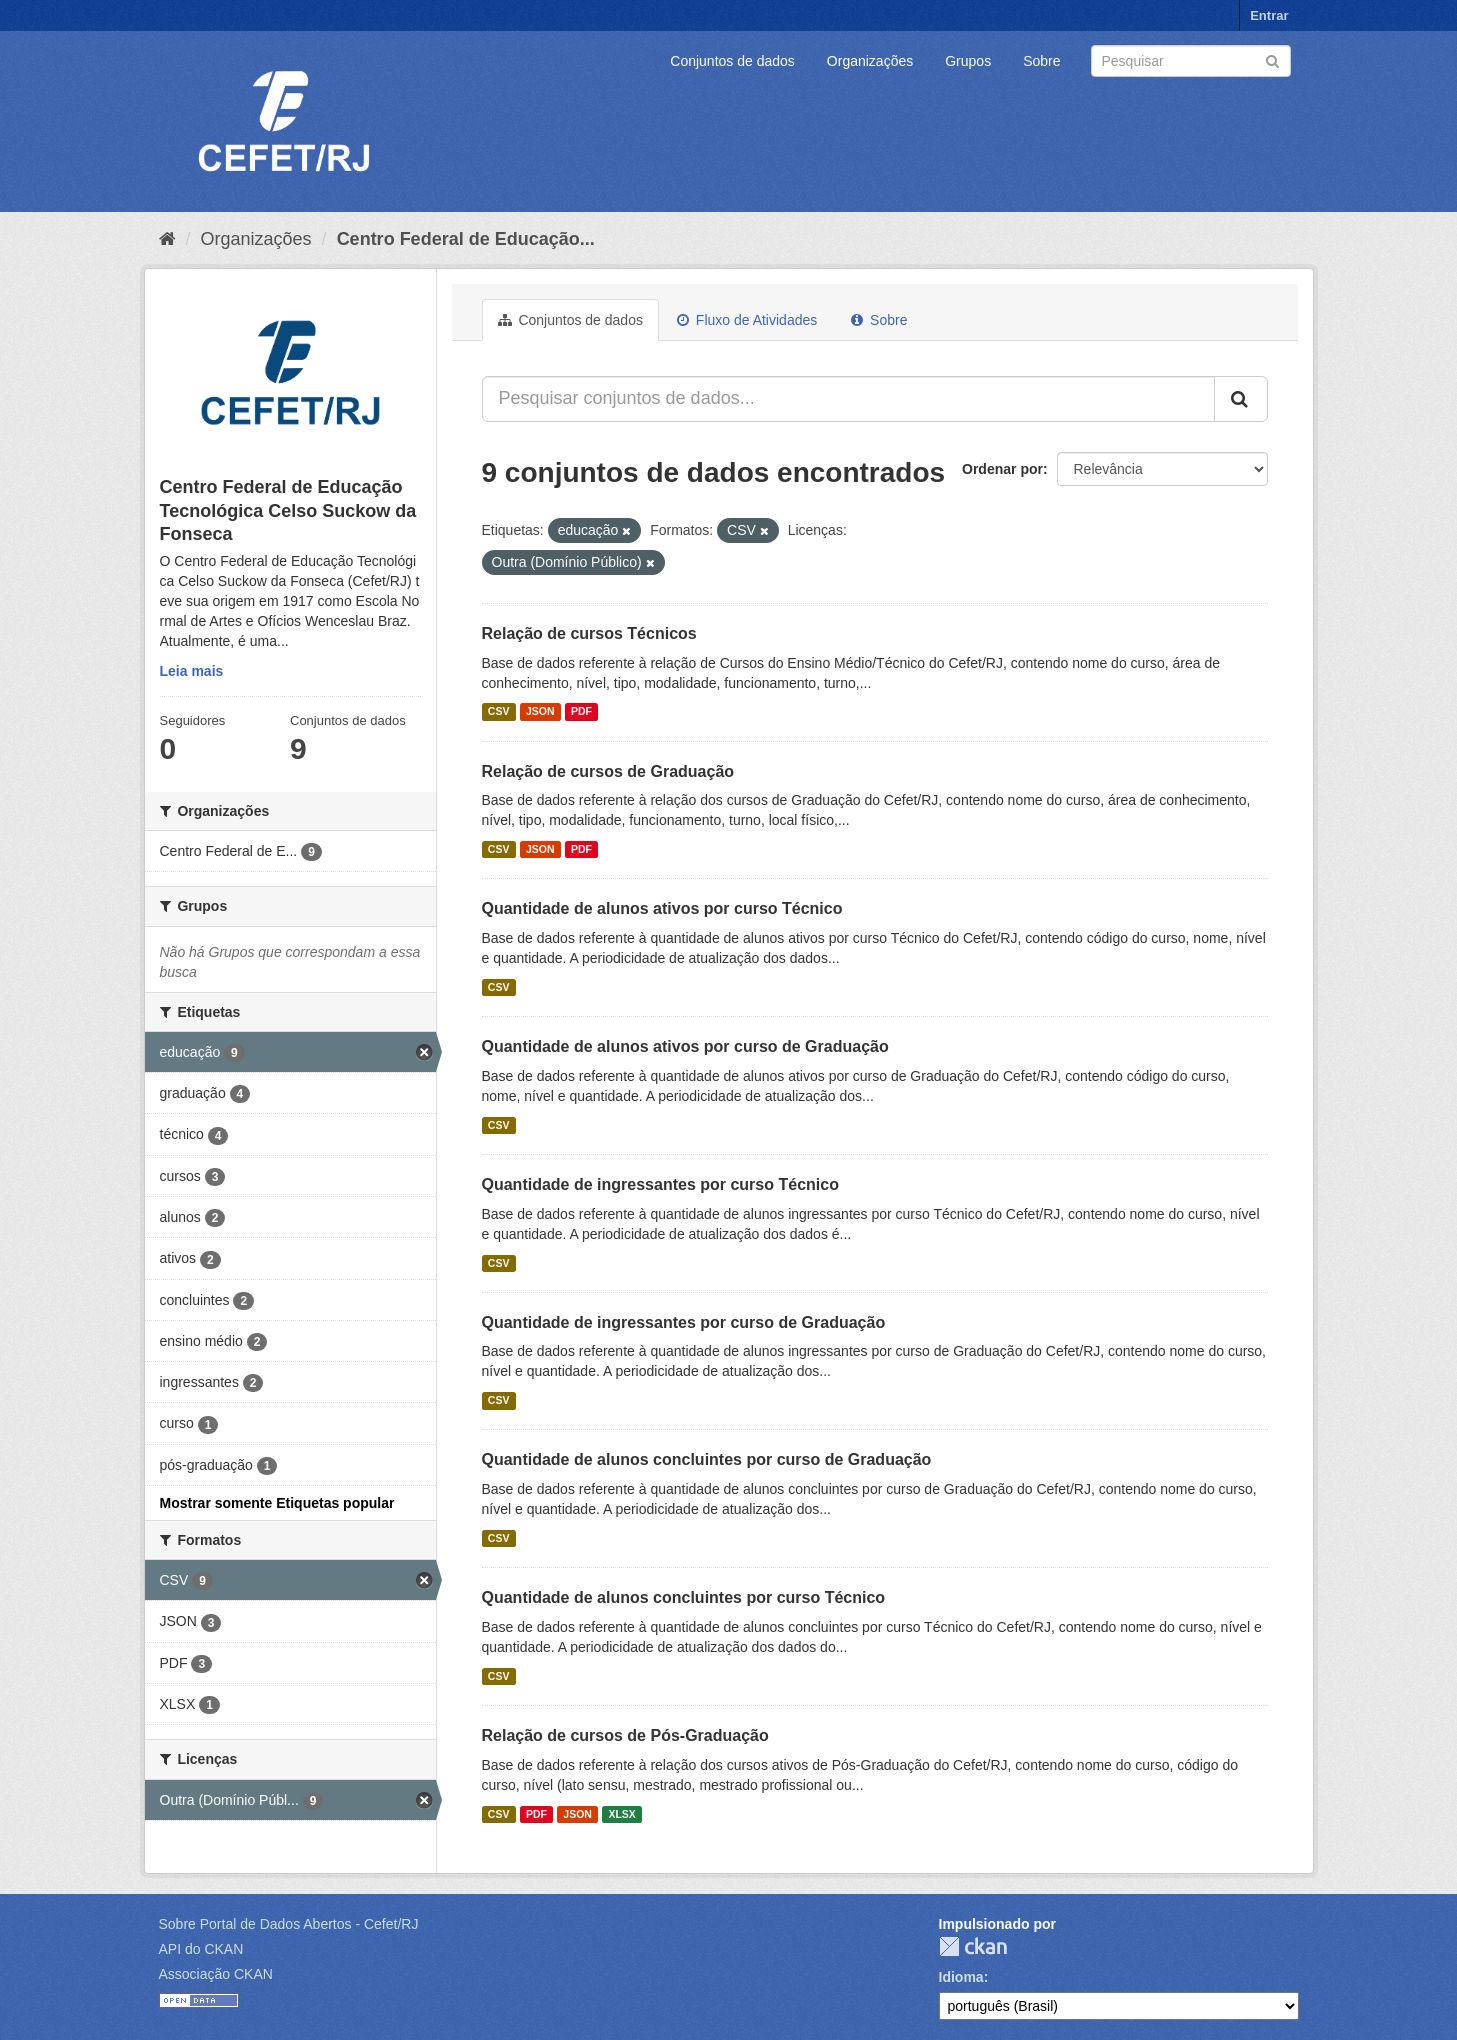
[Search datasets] (1191, 61)
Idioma (961, 1977)
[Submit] (1272, 59)
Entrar (1269, 15)
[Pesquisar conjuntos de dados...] (848, 399)
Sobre (1041, 61)
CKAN (973, 1946)
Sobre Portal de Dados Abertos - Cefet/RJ (289, 1924)
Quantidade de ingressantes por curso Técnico (660, 1184)
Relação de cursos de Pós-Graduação (625, 1735)
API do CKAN (201, 1949)
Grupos (968, 61)
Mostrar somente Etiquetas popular (277, 1503)
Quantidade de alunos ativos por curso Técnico (662, 908)
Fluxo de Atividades (747, 320)
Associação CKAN (216, 1974)
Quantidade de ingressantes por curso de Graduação (684, 1322)
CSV (499, 712)
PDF (581, 712)
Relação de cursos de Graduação (608, 771)
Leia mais (192, 671)
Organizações (870, 61)
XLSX (621, 1814)
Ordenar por (1002, 469)
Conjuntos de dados (732, 61)
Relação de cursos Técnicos (589, 633)
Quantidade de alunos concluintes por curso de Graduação (707, 1459)
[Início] (167, 239)
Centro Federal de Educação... (466, 239)
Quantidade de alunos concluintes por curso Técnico (684, 1597)
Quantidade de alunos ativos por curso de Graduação (685, 1046)
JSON (540, 712)
